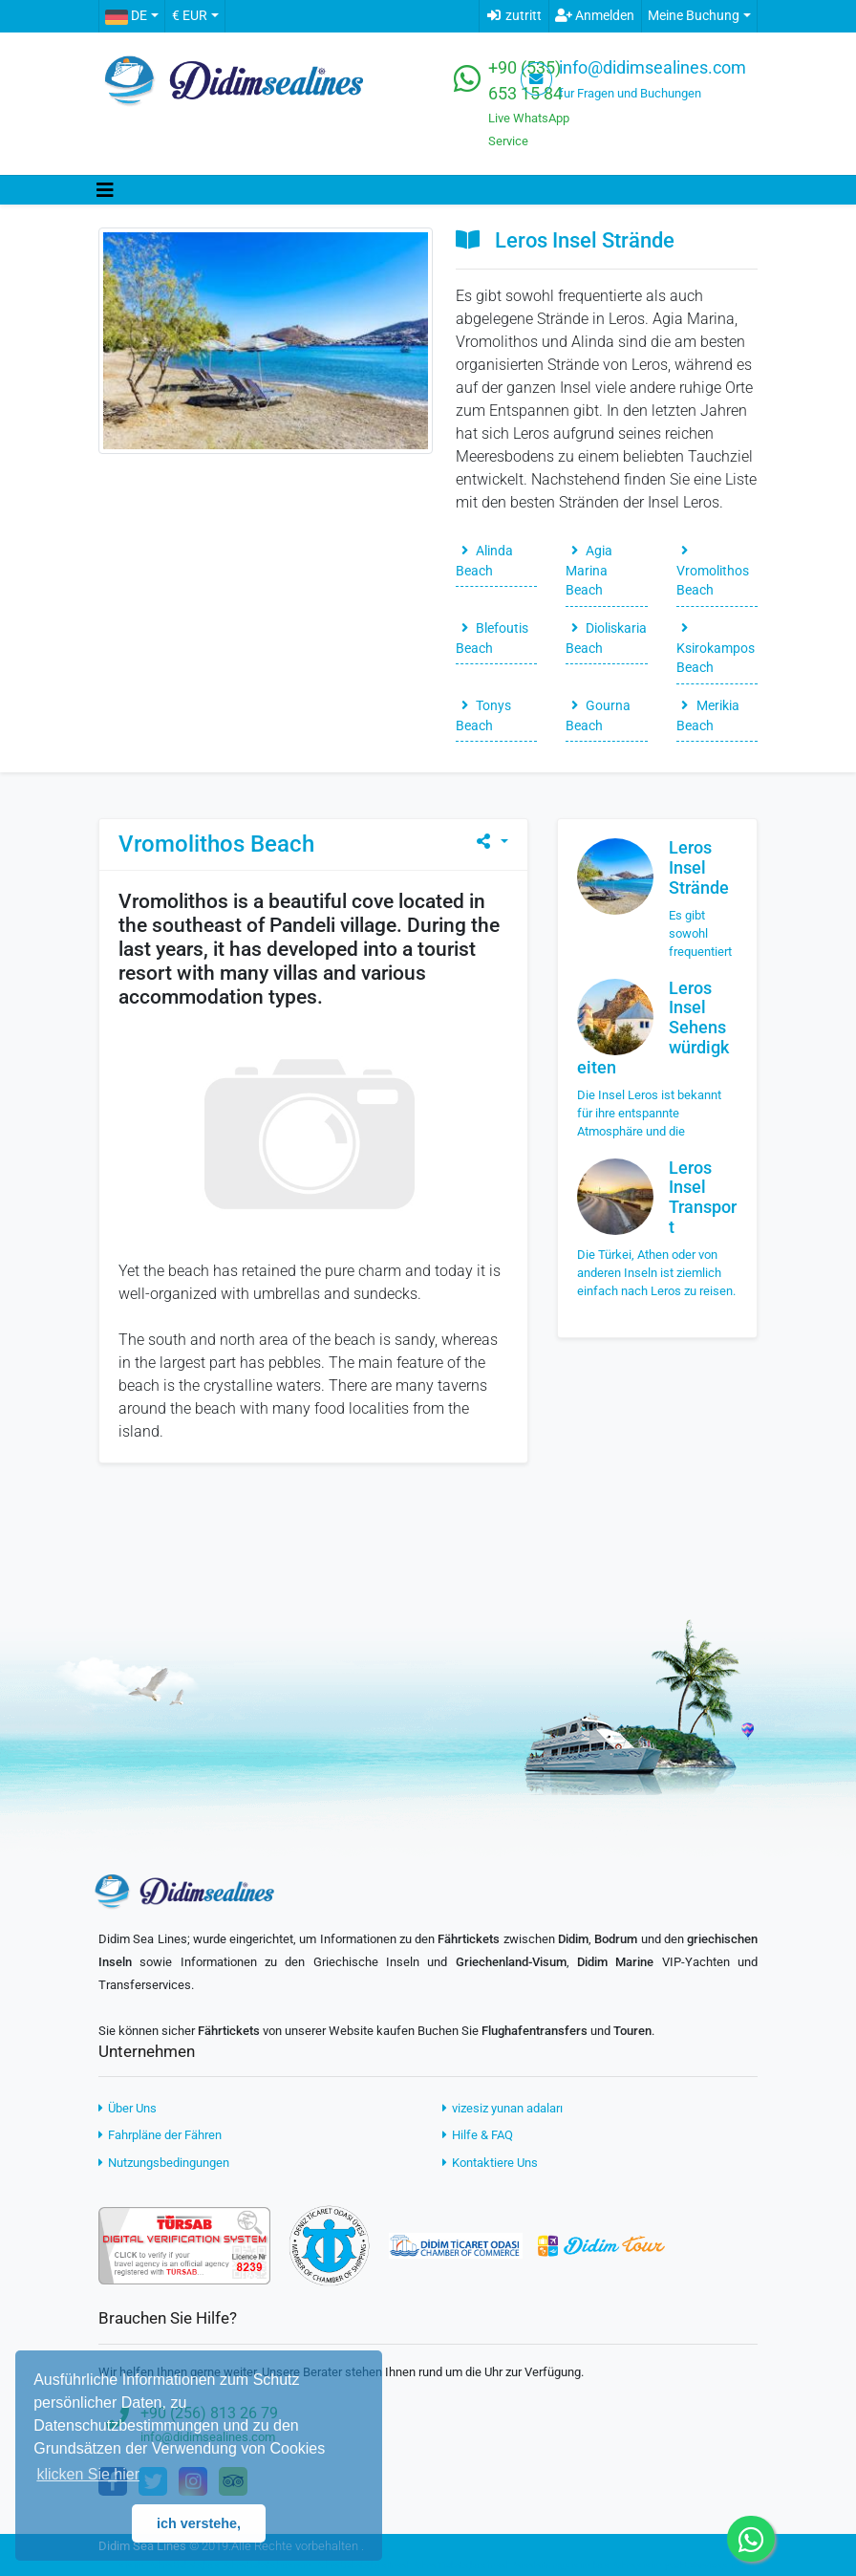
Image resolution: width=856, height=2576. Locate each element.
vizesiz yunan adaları (502, 2108)
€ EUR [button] (189, 16)
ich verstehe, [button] (199, 2523)
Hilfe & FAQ (477, 2135)
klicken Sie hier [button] (87, 2474)
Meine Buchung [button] (693, 16)
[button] (131, 16)
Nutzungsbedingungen (163, 2162)
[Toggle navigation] (105, 190)
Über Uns (127, 2108)
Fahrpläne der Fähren (160, 2135)
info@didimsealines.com (652, 67)
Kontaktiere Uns (490, 2162)
